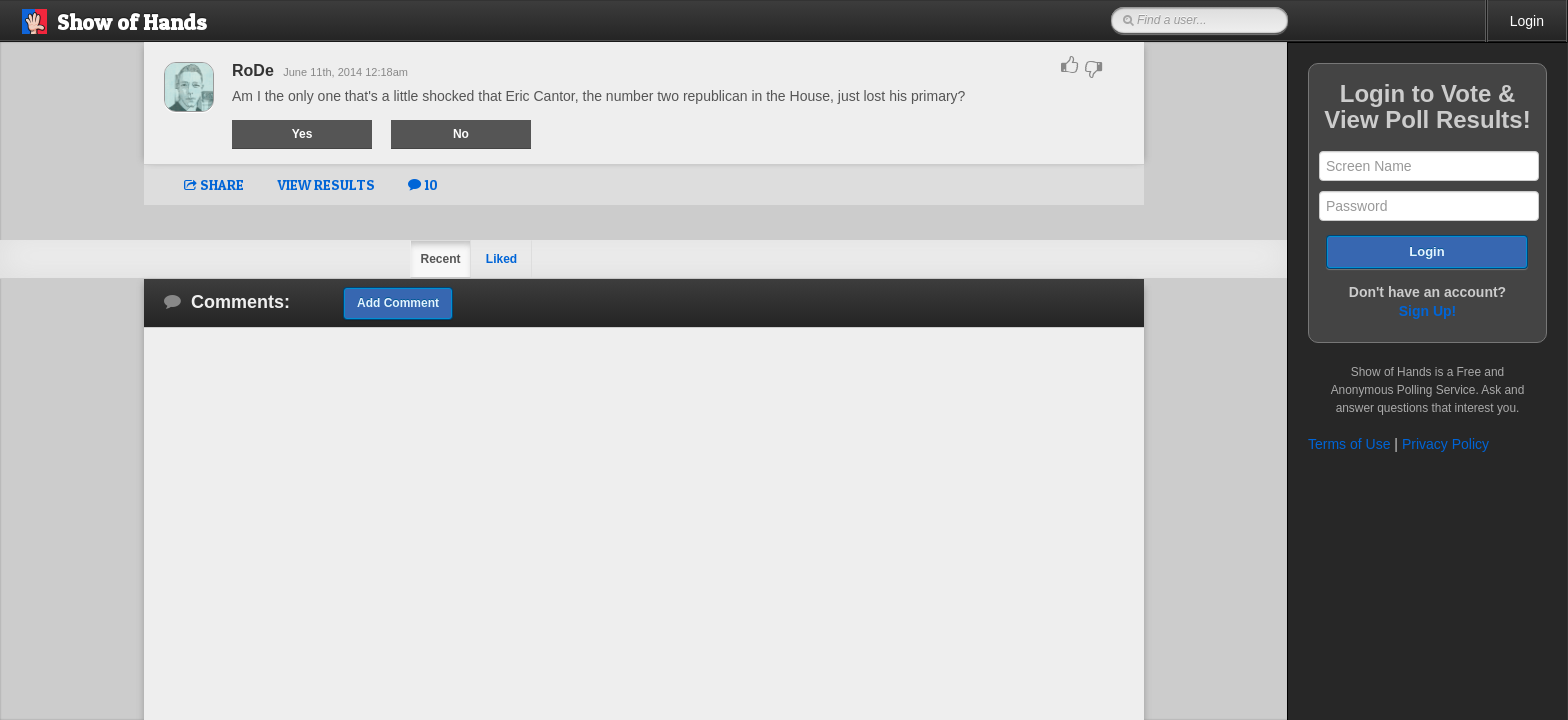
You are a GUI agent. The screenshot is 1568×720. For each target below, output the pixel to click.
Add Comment (398, 303)
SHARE (214, 184)
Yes (302, 134)
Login (1527, 21)
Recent (440, 259)
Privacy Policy (1445, 444)
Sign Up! (1428, 311)
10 (423, 184)
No (461, 134)
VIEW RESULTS (326, 184)
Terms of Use (1349, 444)
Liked (501, 259)
